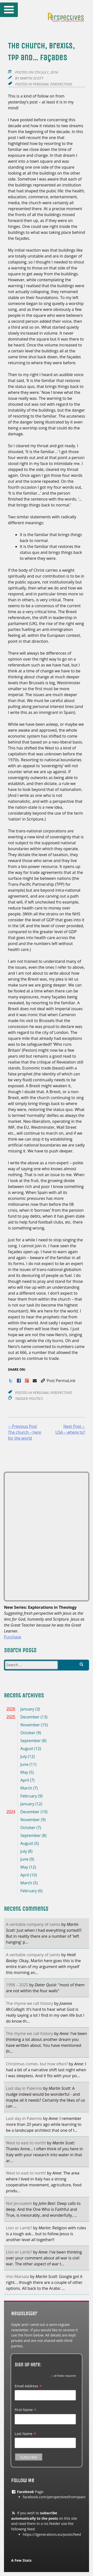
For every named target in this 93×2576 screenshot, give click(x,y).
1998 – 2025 (17, 1985)
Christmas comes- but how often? (37, 2064)
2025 (10, 1717)
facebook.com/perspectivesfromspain (54, 2497)
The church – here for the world (24, 1432)
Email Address (28, 2386)
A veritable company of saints (33, 1924)
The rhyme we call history (29, 2003)
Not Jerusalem (19, 2203)
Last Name (25, 2434)
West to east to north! (26, 2143)
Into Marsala (17, 2276)
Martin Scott (31, 78)
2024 (10, 1812)
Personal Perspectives (52, 84)
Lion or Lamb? (19, 2228)
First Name (26, 2410)
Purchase (12, 1637)
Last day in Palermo (24, 2088)
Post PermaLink (58, 1380)
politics (36, 1398)
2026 (10, 1709)
